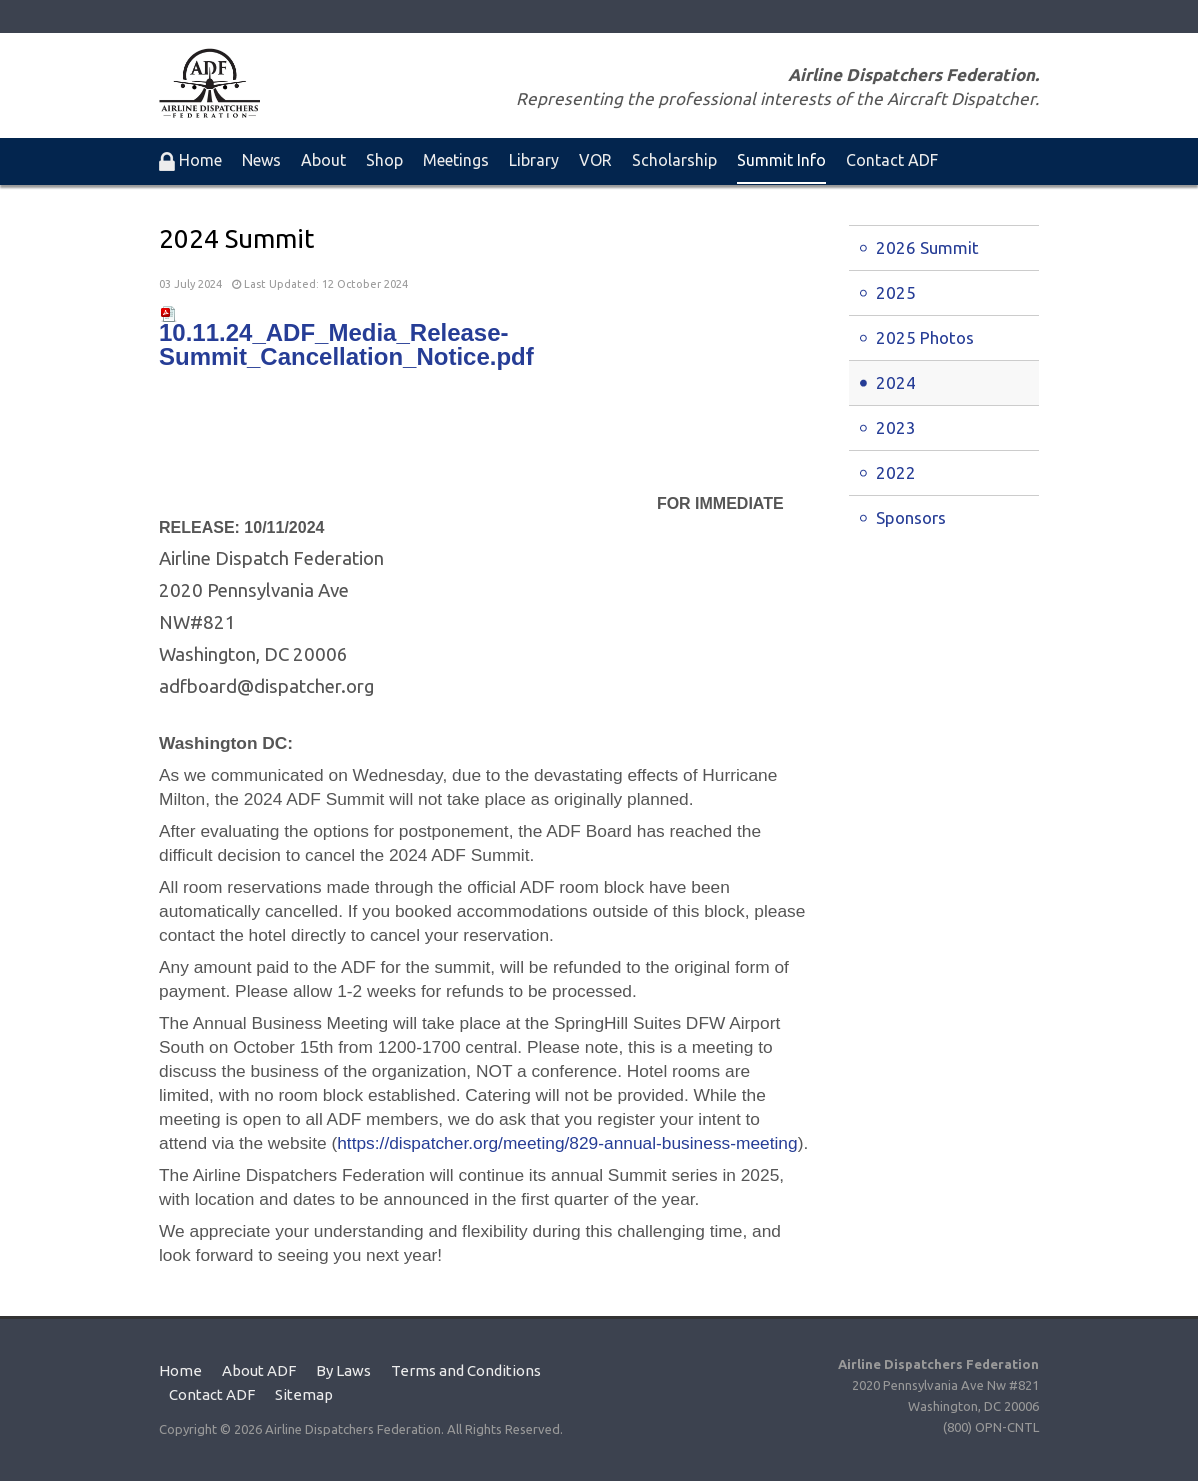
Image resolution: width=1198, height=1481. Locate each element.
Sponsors (911, 517)
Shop (384, 160)
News (261, 160)
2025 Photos (925, 337)
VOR (595, 160)
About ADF (259, 1370)
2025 (896, 292)
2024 (896, 382)
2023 (896, 427)
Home (180, 1370)
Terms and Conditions (466, 1370)
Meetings (456, 160)
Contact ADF (892, 160)
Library (534, 160)
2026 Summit (927, 247)
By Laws (343, 1370)
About (323, 160)
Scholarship (674, 160)
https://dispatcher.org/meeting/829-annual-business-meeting (567, 1143)
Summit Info (781, 160)
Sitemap (304, 1394)
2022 (896, 472)
